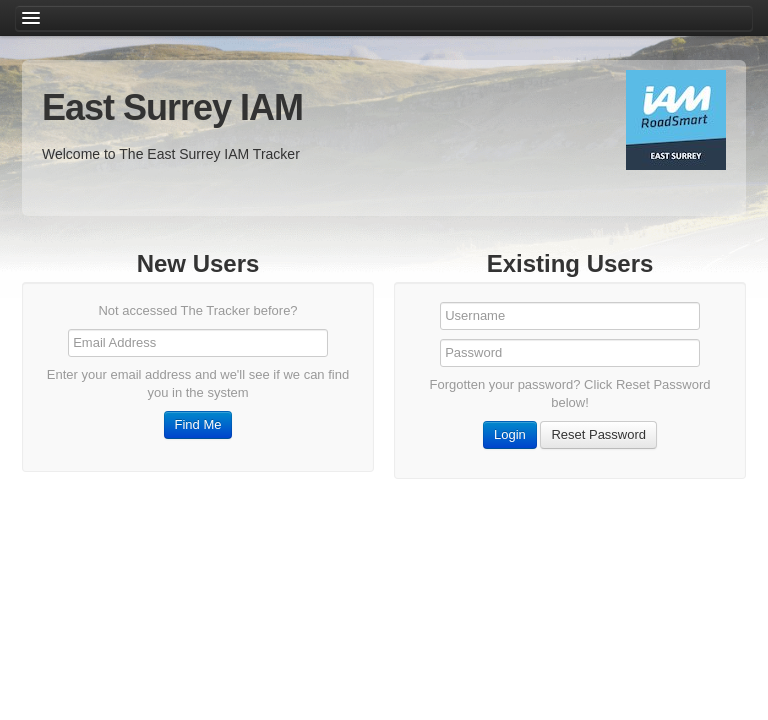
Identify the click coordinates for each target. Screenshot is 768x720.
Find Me (198, 424)
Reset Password (598, 434)
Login (510, 434)
